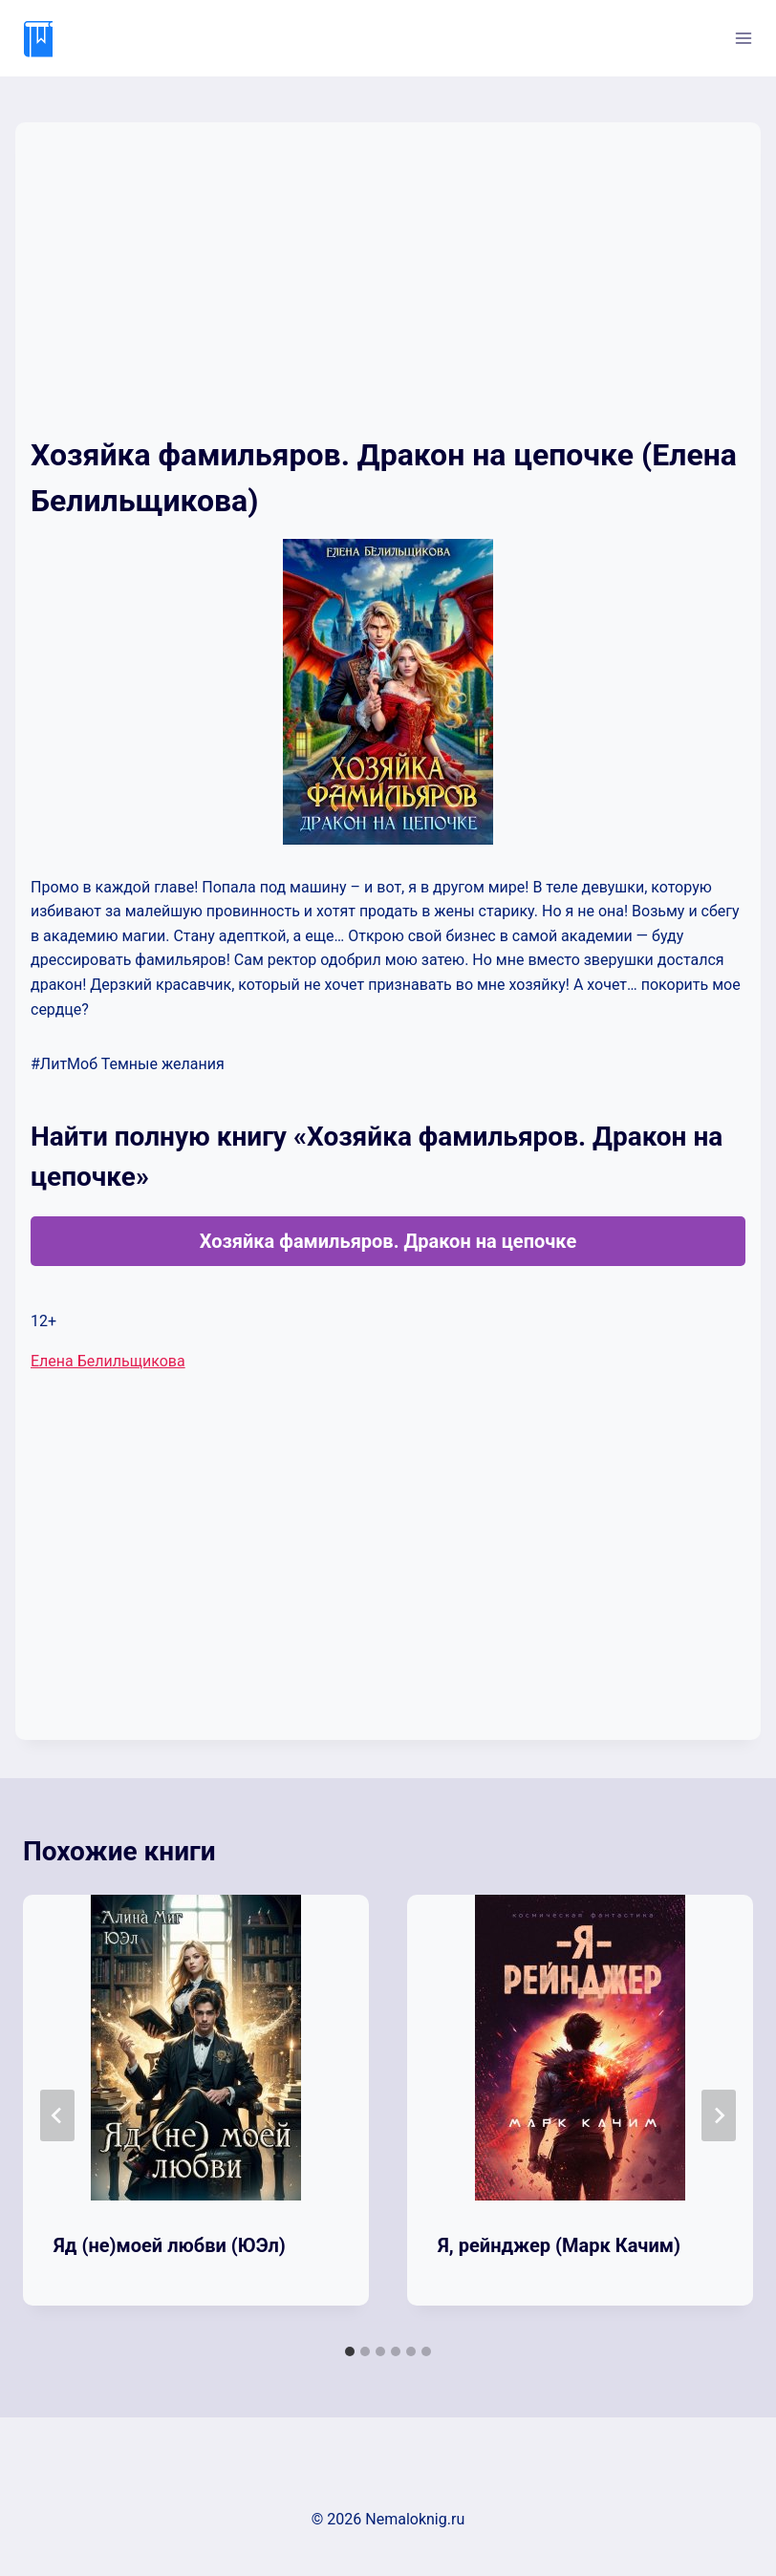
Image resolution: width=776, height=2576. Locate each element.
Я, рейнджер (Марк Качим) (559, 2245)
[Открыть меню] (743, 38)
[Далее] (718, 2115)
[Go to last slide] (57, 2115)
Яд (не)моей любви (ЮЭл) (170, 2245)
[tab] (350, 2351)
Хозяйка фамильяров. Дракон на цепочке (388, 1241)
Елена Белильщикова (108, 1361)
